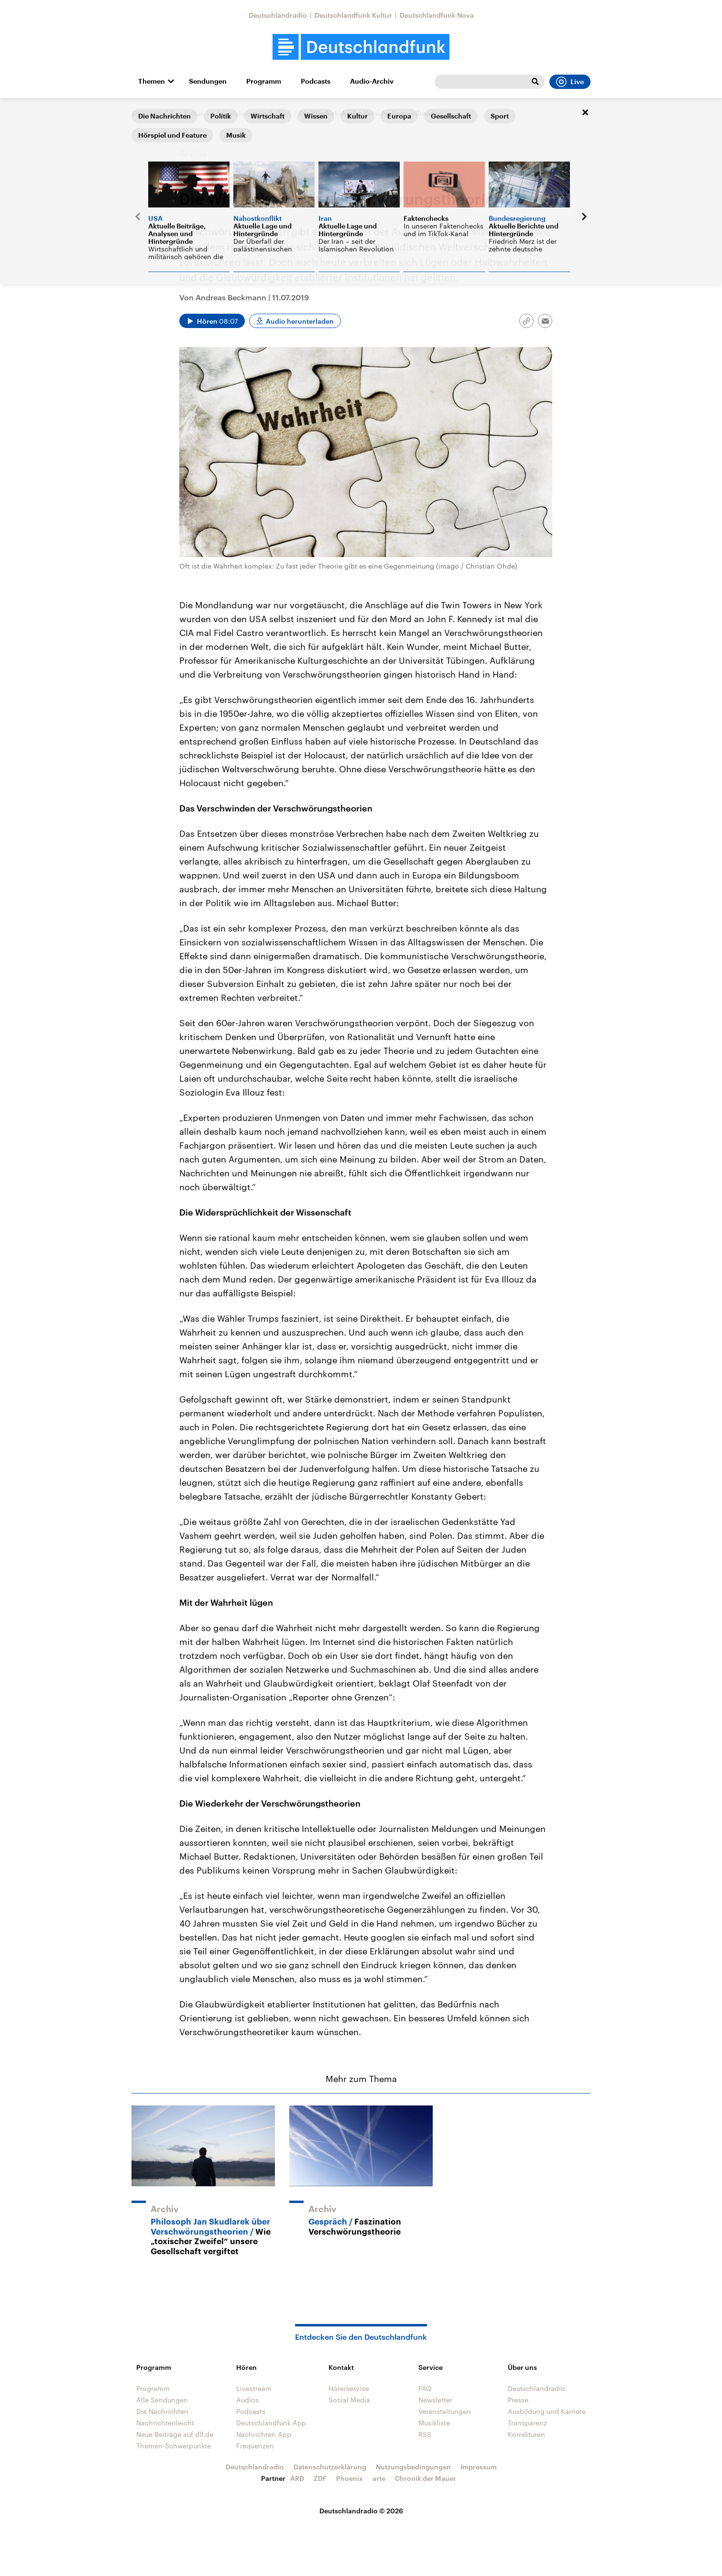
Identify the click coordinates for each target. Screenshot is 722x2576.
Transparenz (527, 2423)
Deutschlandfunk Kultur (353, 15)
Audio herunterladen (300, 321)
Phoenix (349, 2478)
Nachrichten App (263, 2434)
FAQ (425, 2388)
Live (570, 82)
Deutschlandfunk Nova (437, 15)
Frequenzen (255, 2446)
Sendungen (208, 81)
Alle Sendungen (162, 2400)
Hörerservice (348, 2388)
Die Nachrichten (162, 2411)
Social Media (349, 2400)
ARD (297, 2478)
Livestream (254, 2388)
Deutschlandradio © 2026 (361, 2511)
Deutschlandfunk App (271, 2423)
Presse (518, 2400)
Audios (247, 2400)
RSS (424, 2434)
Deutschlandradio (278, 15)
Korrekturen (526, 2434)
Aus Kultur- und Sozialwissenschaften (230, 113)
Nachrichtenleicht (165, 2423)
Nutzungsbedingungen (413, 2467)
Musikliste (434, 2423)
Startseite (146, 113)
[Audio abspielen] (212, 321)
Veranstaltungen (444, 2411)
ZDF (320, 2478)
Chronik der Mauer (425, 2478)
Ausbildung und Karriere (547, 2411)
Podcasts (315, 81)
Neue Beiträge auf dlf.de (174, 2434)
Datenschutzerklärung (330, 2467)
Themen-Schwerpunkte (173, 2446)
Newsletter (435, 2400)
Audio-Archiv (372, 81)
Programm (263, 81)
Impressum (478, 2467)
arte (378, 2478)
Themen (151, 81)
